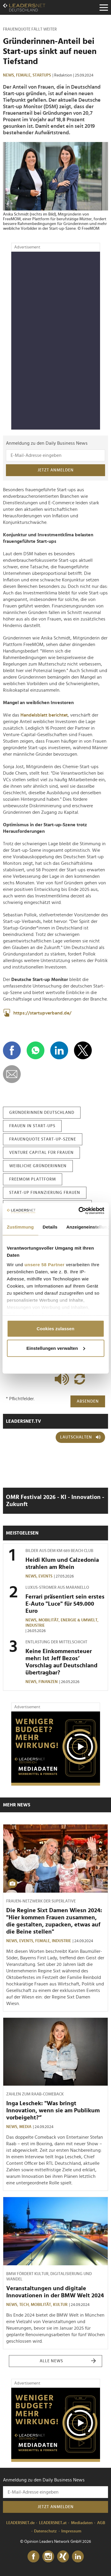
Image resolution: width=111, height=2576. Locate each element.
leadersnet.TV (23, 1421)
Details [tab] (50, 1226)
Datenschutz (45, 2531)
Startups (42, 75)
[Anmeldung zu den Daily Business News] (55, 455)
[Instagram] (48, 2557)
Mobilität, (49, 1620)
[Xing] (63, 2557)
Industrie (35, 1625)
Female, (24, 75)
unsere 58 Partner (45, 1264)
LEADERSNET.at (53, 2523)
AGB (101, 2523)
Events (45, 1576)
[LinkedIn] (78, 2557)
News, (9, 75)
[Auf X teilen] (83, 1050)
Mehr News (16, 1805)
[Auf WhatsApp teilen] (35, 1050)
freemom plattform (32, 1179)
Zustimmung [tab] (20, 1226)
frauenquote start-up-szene (42, 1139)
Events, (27, 1941)
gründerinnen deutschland (41, 1113)
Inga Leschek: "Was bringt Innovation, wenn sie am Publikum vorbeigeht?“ (53, 2110)
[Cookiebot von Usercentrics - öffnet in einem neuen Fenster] (79, 1210)
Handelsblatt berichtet (44, 715)
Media (25, 2127)
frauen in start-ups (32, 1126)
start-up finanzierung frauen (44, 1193)
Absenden (88, 1401)
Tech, (25, 2305)
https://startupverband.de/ (37, 1013)
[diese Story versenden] (12, 1074)
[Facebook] (33, 2557)
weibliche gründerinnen (38, 1166)
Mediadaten (82, 2523)
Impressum (71, 2531)
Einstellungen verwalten (55, 1347)
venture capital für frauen (41, 1153)
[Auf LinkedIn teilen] (59, 1050)
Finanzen (48, 1682)
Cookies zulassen (55, 1328)
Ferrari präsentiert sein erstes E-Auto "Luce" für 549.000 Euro (64, 1604)
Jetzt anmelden (56, 470)
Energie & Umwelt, (80, 1620)
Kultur (60, 2305)
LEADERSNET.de (20, 2523)
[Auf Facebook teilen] (12, 1050)
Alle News (68, 2361)
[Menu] (103, 7)
